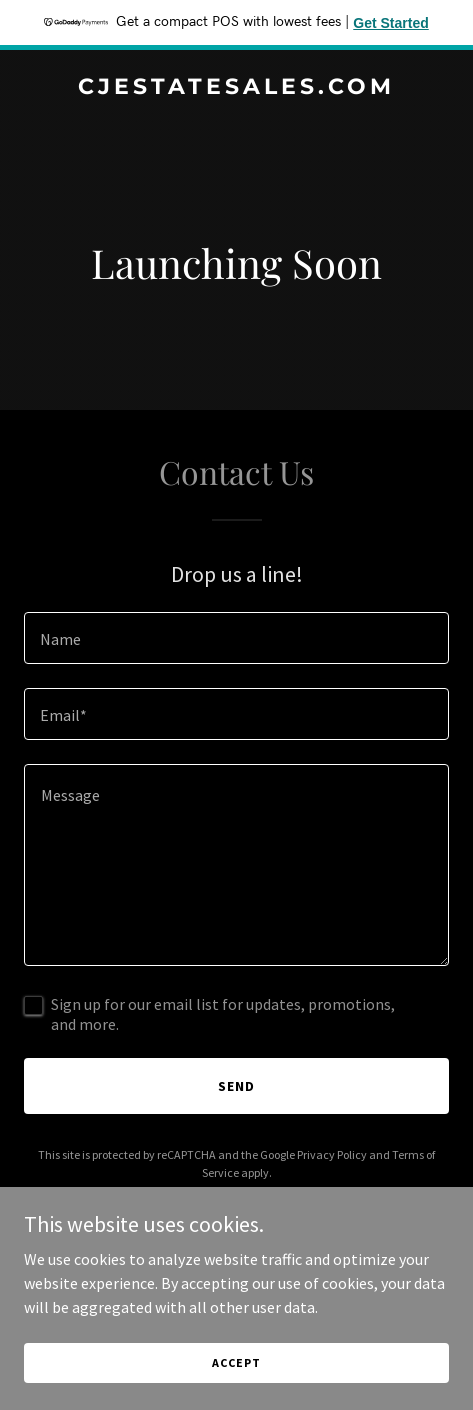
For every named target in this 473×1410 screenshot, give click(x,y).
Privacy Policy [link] (332, 1154)
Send (236, 1086)
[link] (236, 88)
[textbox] (236, 638)
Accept (236, 1362)
